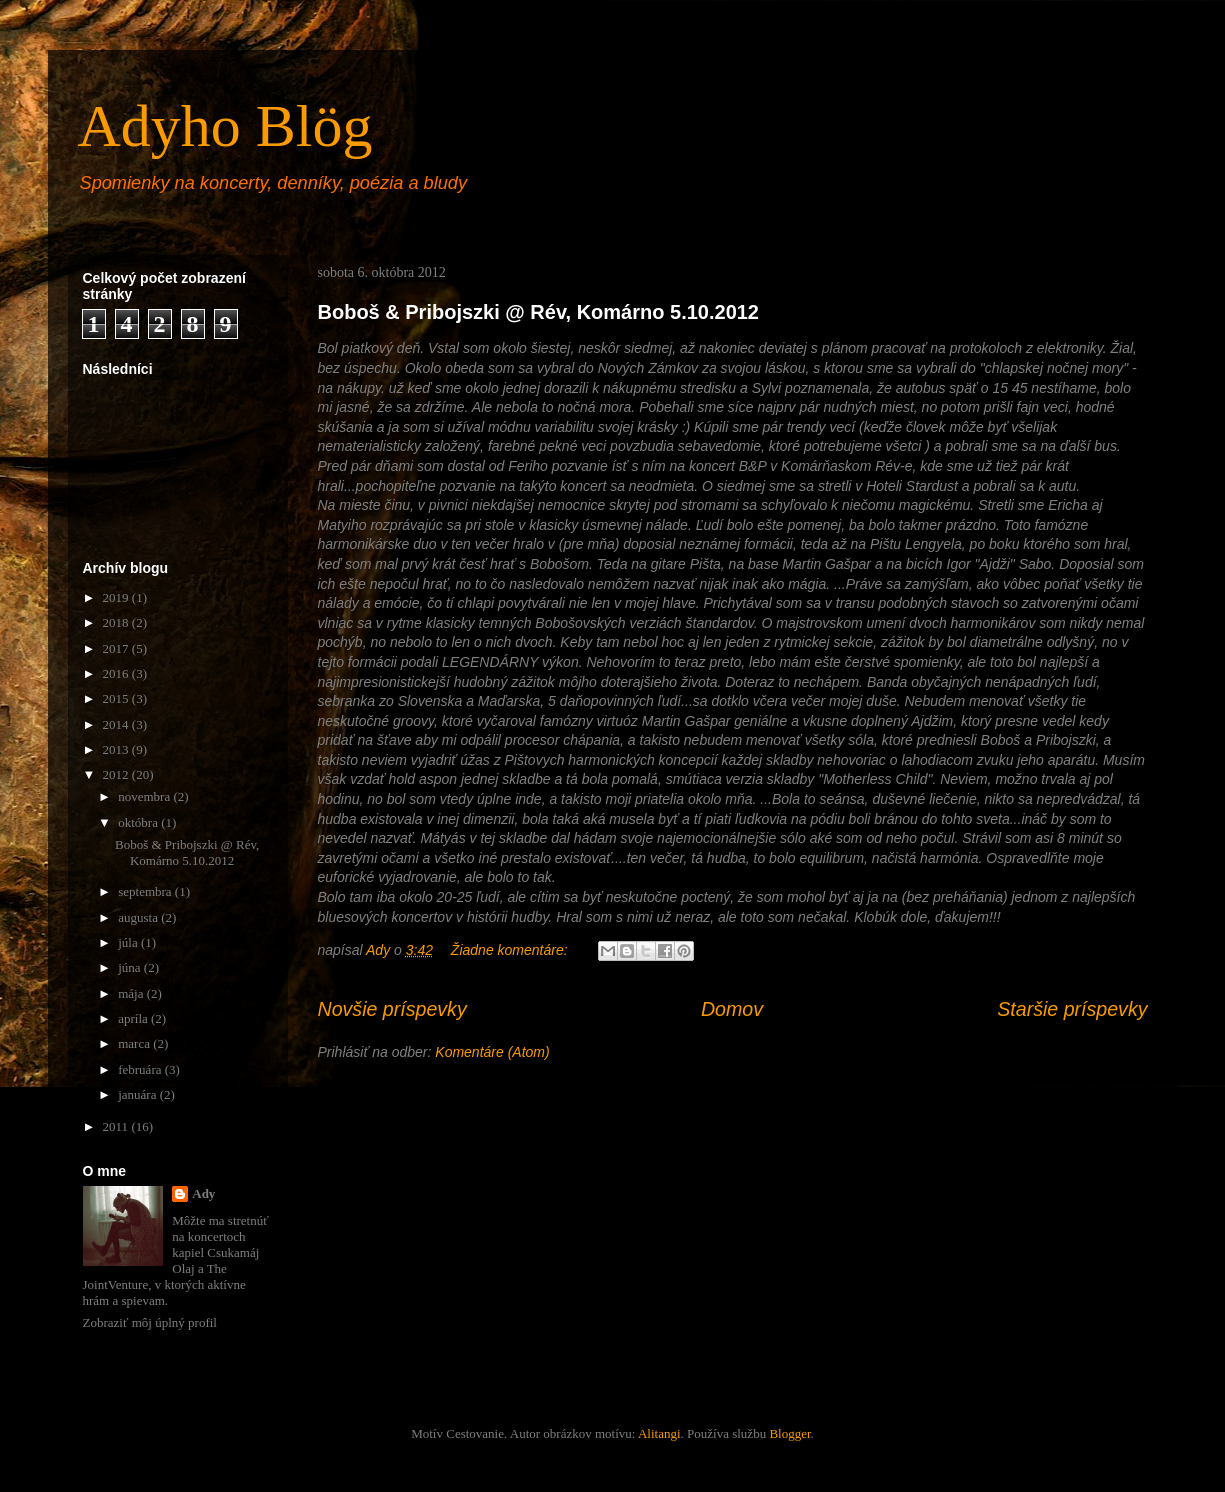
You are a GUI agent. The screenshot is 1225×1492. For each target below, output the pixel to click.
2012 (117, 774)
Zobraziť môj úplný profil (150, 1322)
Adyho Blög (225, 126)
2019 (117, 597)
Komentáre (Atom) (492, 1052)
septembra (146, 891)
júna (131, 967)
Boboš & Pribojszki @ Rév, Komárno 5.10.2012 (539, 312)
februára (141, 1069)
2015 (117, 698)
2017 (117, 648)
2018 (117, 622)
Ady (203, 1193)
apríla (134, 1018)
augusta (139, 917)
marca (135, 1043)
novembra (145, 796)
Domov (732, 1009)
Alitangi (659, 1433)
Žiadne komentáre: (511, 950)
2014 (117, 724)
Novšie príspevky (392, 1009)
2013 (117, 749)
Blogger (789, 1433)
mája (132, 993)
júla (129, 942)
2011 (117, 1126)
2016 (117, 673)
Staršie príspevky (1072, 1009)
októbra (139, 822)
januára (139, 1094)
